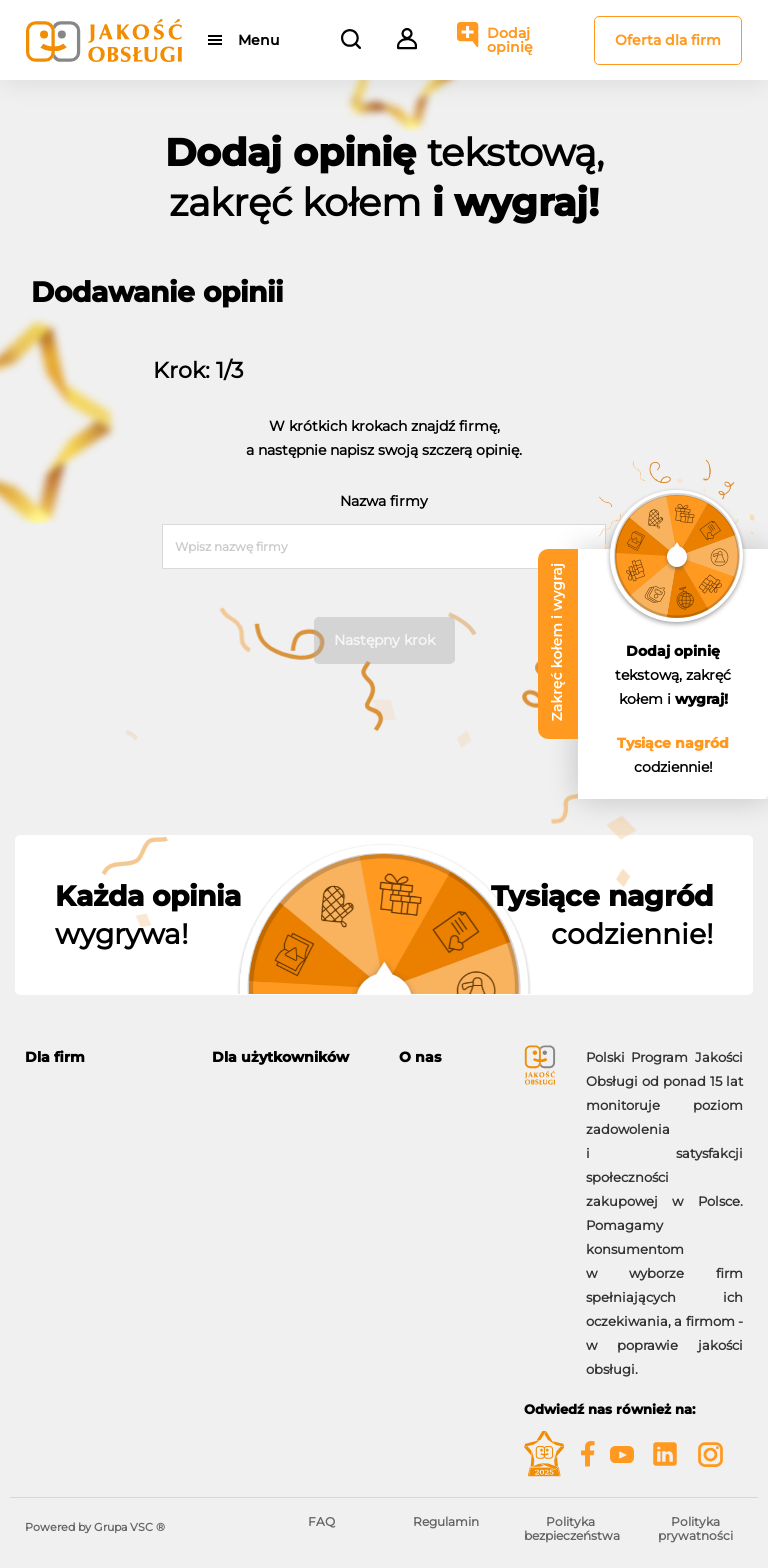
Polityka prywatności (695, 1528)
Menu (258, 40)
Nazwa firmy (384, 501)
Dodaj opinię (510, 40)
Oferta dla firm (668, 40)
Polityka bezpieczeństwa (572, 1528)
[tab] (103, 1057)
